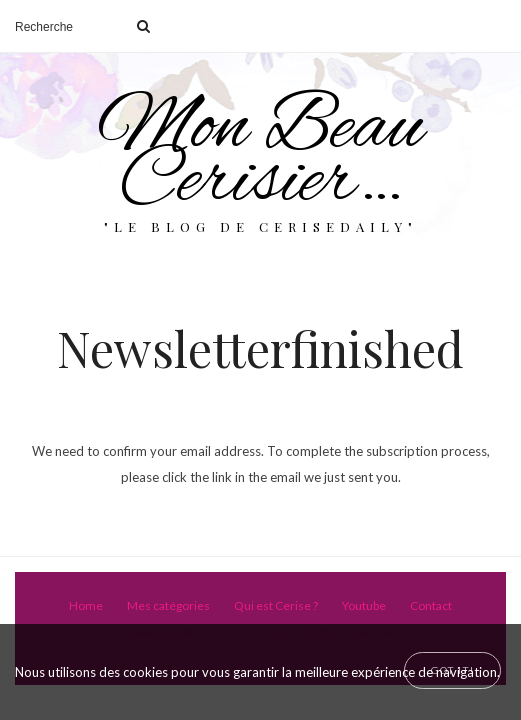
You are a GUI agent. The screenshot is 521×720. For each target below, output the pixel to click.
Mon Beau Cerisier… (261, 156)
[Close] (452, 670)
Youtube (364, 605)
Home (86, 605)
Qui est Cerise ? (276, 605)
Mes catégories (168, 605)
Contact (431, 605)
